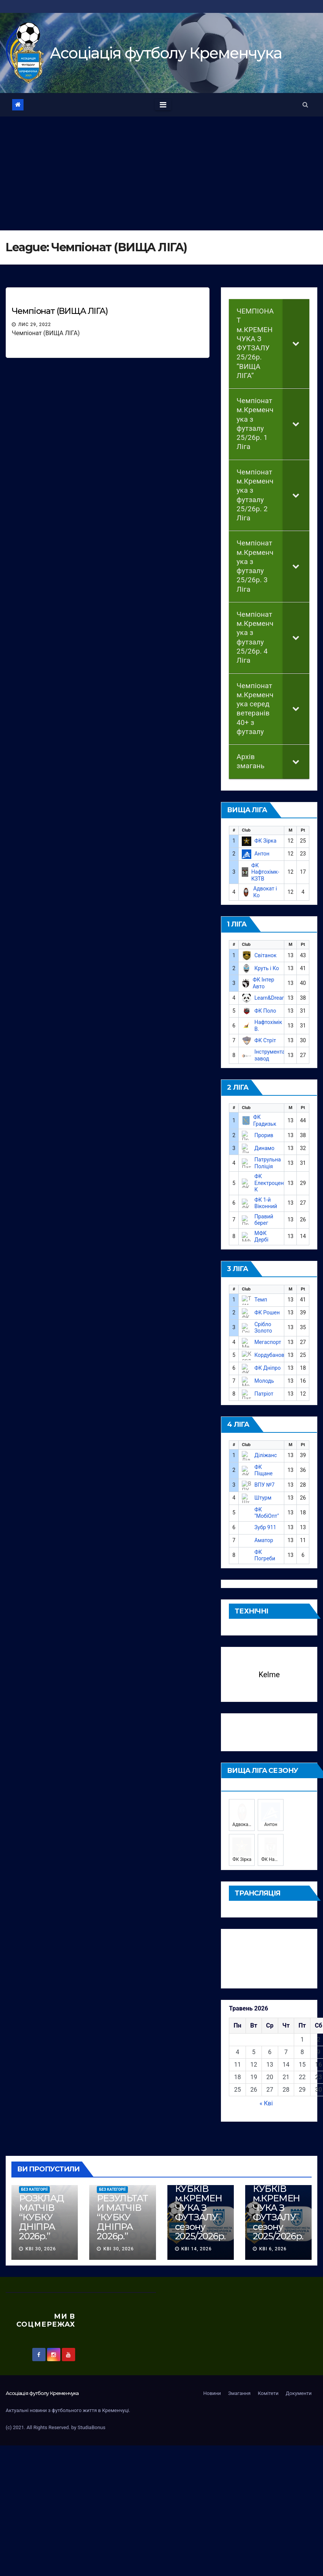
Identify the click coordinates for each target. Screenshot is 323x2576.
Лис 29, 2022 (34, 324)
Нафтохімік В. (268, 1025)
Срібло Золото (263, 1327)
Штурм (262, 1498)
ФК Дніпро (267, 1368)
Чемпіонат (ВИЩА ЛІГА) (60, 311)
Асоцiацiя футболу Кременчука (166, 53)
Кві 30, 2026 (40, 2237)
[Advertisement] (161, 173)
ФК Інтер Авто (263, 983)
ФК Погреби (264, 1555)
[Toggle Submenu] (296, 343)
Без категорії (34, 2178)
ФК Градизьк (264, 1120)
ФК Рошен (267, 1312)
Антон (261, 854)
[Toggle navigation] (163, 104)
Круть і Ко (266, 968)
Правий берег (263, 1219)
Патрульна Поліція (267, 1162)
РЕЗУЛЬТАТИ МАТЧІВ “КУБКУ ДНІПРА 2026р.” (122, 2205)
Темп (260, 1300)
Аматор (263, 1540)
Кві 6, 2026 (273, 2237)
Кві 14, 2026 (196, 2237)
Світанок (265, 955)
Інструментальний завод (277, 1055)
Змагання (239, 2382)
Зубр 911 (265, 1527)
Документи (299, 2382)
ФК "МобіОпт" (266, 1512)
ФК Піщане (263, 1470)
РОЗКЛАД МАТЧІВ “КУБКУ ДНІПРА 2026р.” (41, 2205)
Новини (212, 2382)
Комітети (268, 2382)
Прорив (263, 1135)
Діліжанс (265, 1455)
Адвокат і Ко (265, 891)
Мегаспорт (267, 1342)
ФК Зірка (265, 841)
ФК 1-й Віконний (265, 1203)
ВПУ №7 (264, 1485)
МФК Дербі (261, 1236)
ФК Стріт (265, 1040)
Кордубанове (270, 1355)
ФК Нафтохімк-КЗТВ (265, 872)
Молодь (264, 1381)
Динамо (264, 1148)
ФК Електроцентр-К (272, 1183)
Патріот (263, 1394)
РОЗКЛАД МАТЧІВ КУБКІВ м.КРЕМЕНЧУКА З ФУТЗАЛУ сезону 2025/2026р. (200, 2191)
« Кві (266, 2091)
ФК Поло (265, 1011)
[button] (305, 104)
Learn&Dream (270, 998)
